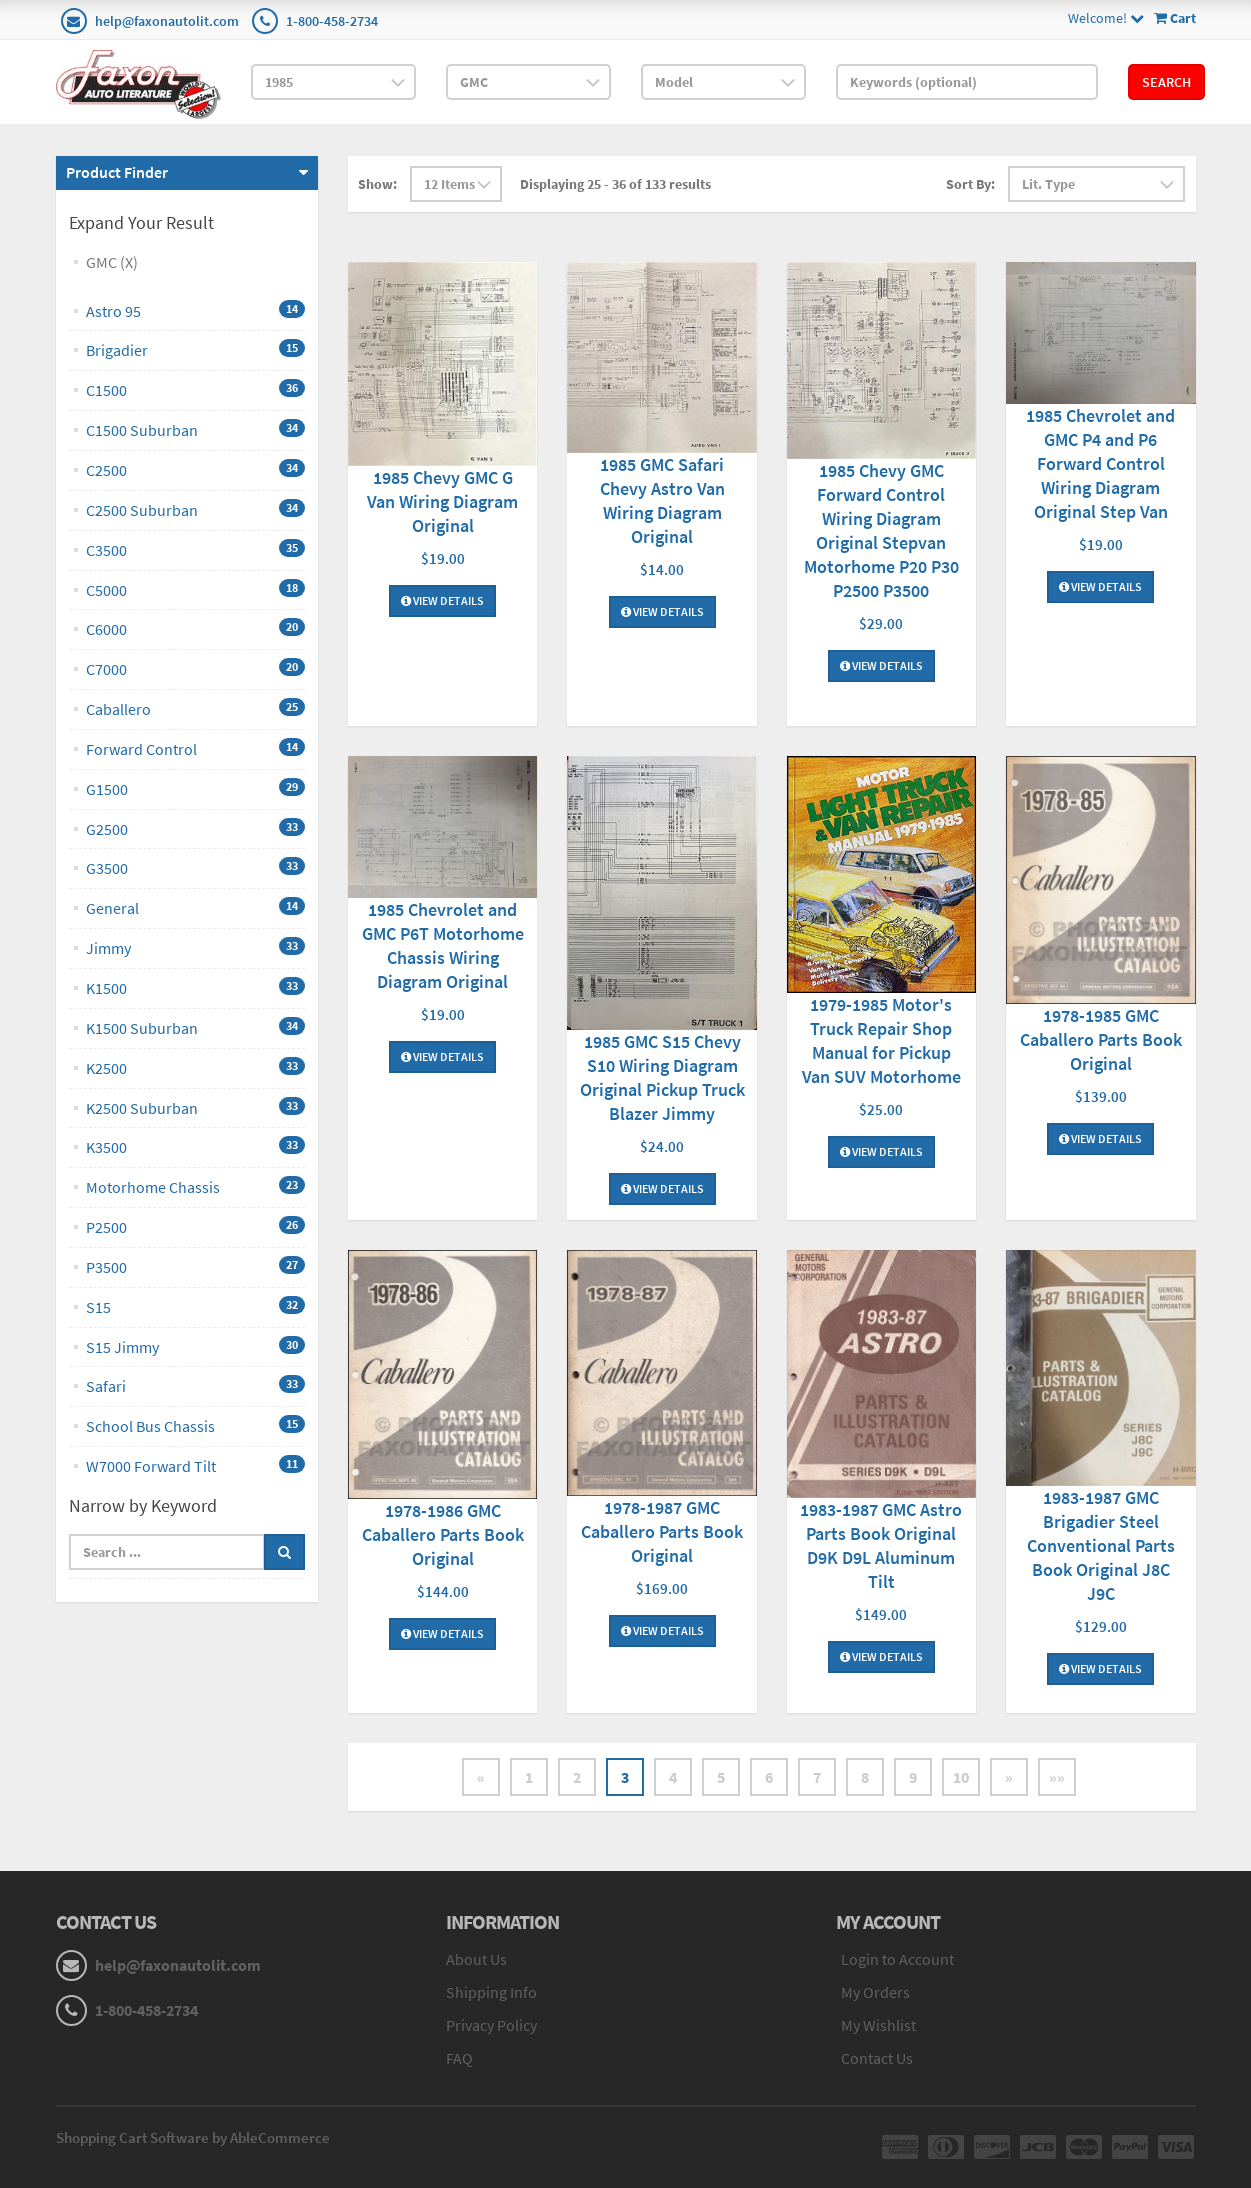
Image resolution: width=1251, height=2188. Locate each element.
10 (961, 1777)
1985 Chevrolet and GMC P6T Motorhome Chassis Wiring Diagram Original (443, 945)
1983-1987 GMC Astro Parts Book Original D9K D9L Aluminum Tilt (881, 1545)
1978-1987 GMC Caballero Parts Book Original (662, 1531)
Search (1166, 82)
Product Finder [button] (117, 172)
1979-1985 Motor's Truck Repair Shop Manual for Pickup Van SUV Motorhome (881, 1040)
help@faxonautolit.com (167, 21)
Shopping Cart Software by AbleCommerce (193, 2137)
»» (1057, 1777)
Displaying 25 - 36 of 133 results (615, 184)
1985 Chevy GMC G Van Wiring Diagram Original (442, 501)
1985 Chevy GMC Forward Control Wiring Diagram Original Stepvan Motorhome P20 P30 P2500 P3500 (881, 530)
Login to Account (897, 1959)
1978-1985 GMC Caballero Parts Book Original (1101, 1039)
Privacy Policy (491, 2025)
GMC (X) (112, 262)
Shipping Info (491, 1992)
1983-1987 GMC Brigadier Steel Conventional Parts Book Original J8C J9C (1101, 1545)
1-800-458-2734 (332, 21)
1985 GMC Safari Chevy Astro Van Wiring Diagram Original (662, 500)
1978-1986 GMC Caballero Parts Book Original (443, 1534)
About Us (476, 1959)
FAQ (459, 2058)
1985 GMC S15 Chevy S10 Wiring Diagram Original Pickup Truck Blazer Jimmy (662, 1077)
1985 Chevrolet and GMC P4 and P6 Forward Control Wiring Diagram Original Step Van (1100, 463)
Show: (377, 184)
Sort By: (970, 184)
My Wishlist (878, 2025)
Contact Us (877, 2058)
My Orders (875, 1992)
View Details (442, 600)
